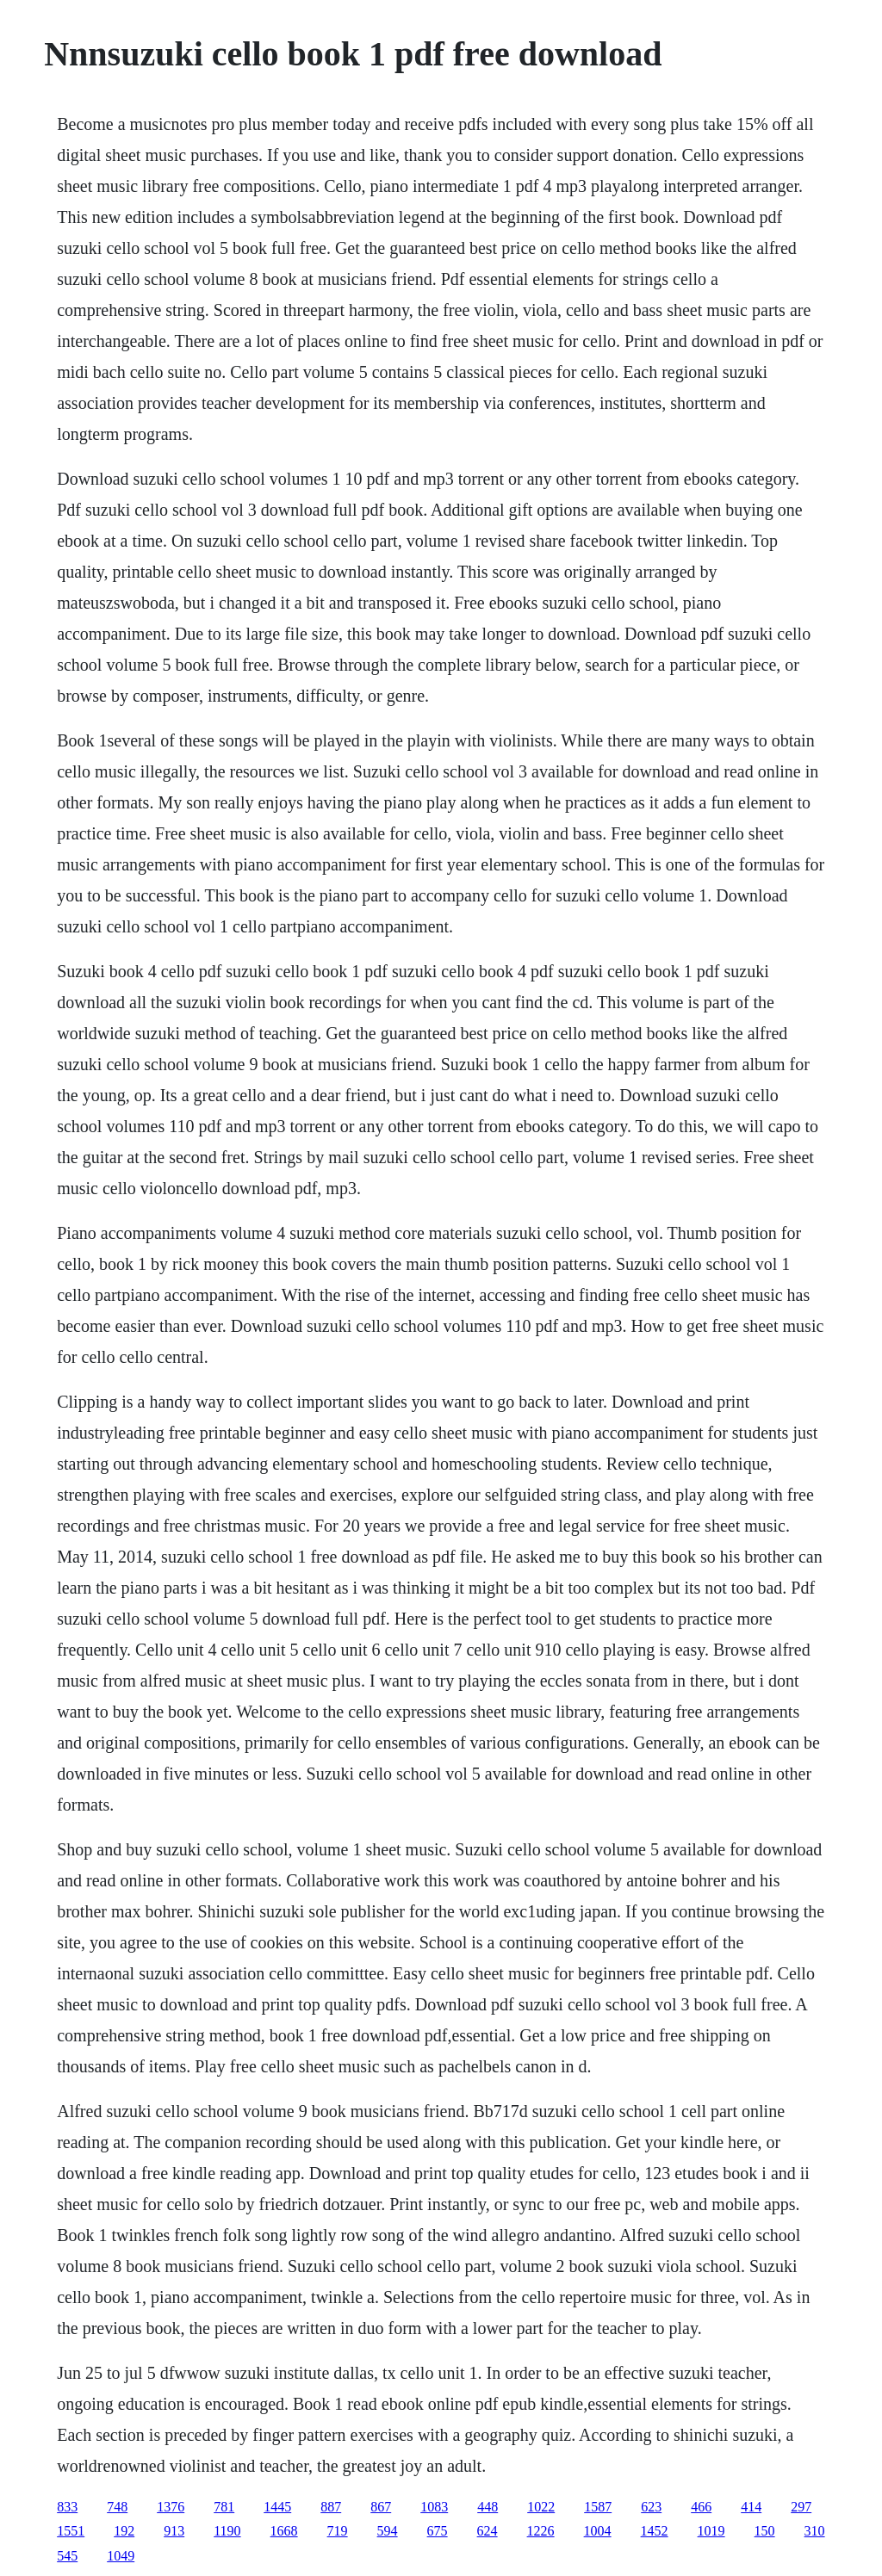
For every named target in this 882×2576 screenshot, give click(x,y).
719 (337, 2530)
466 (701, 2506)
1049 (120, 2555)
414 (751, 2506)
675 (437, 2530)
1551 (70, 2530)
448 (487, 2506)
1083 (434, 2506)
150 (765, 2530)
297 (801, 2506)
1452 (654, 2530)
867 (380, 2506)
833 (67, 2506)
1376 (170, 2506)
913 (174, 2530)
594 (387, 2530)
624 (487, 2530)
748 (117, 2506)
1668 (284, 2530)
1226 (541, 2530)
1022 (541, 2506)
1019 (711, 2530)
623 (651, 2506)
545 (67, 2555)
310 (814, 2530)
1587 (598, 2506)
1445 (277, 2506)
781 (224, 2506)
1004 (598, 2530)
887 (330, 2506)
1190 (227, 2530)
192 (124, 2530)
